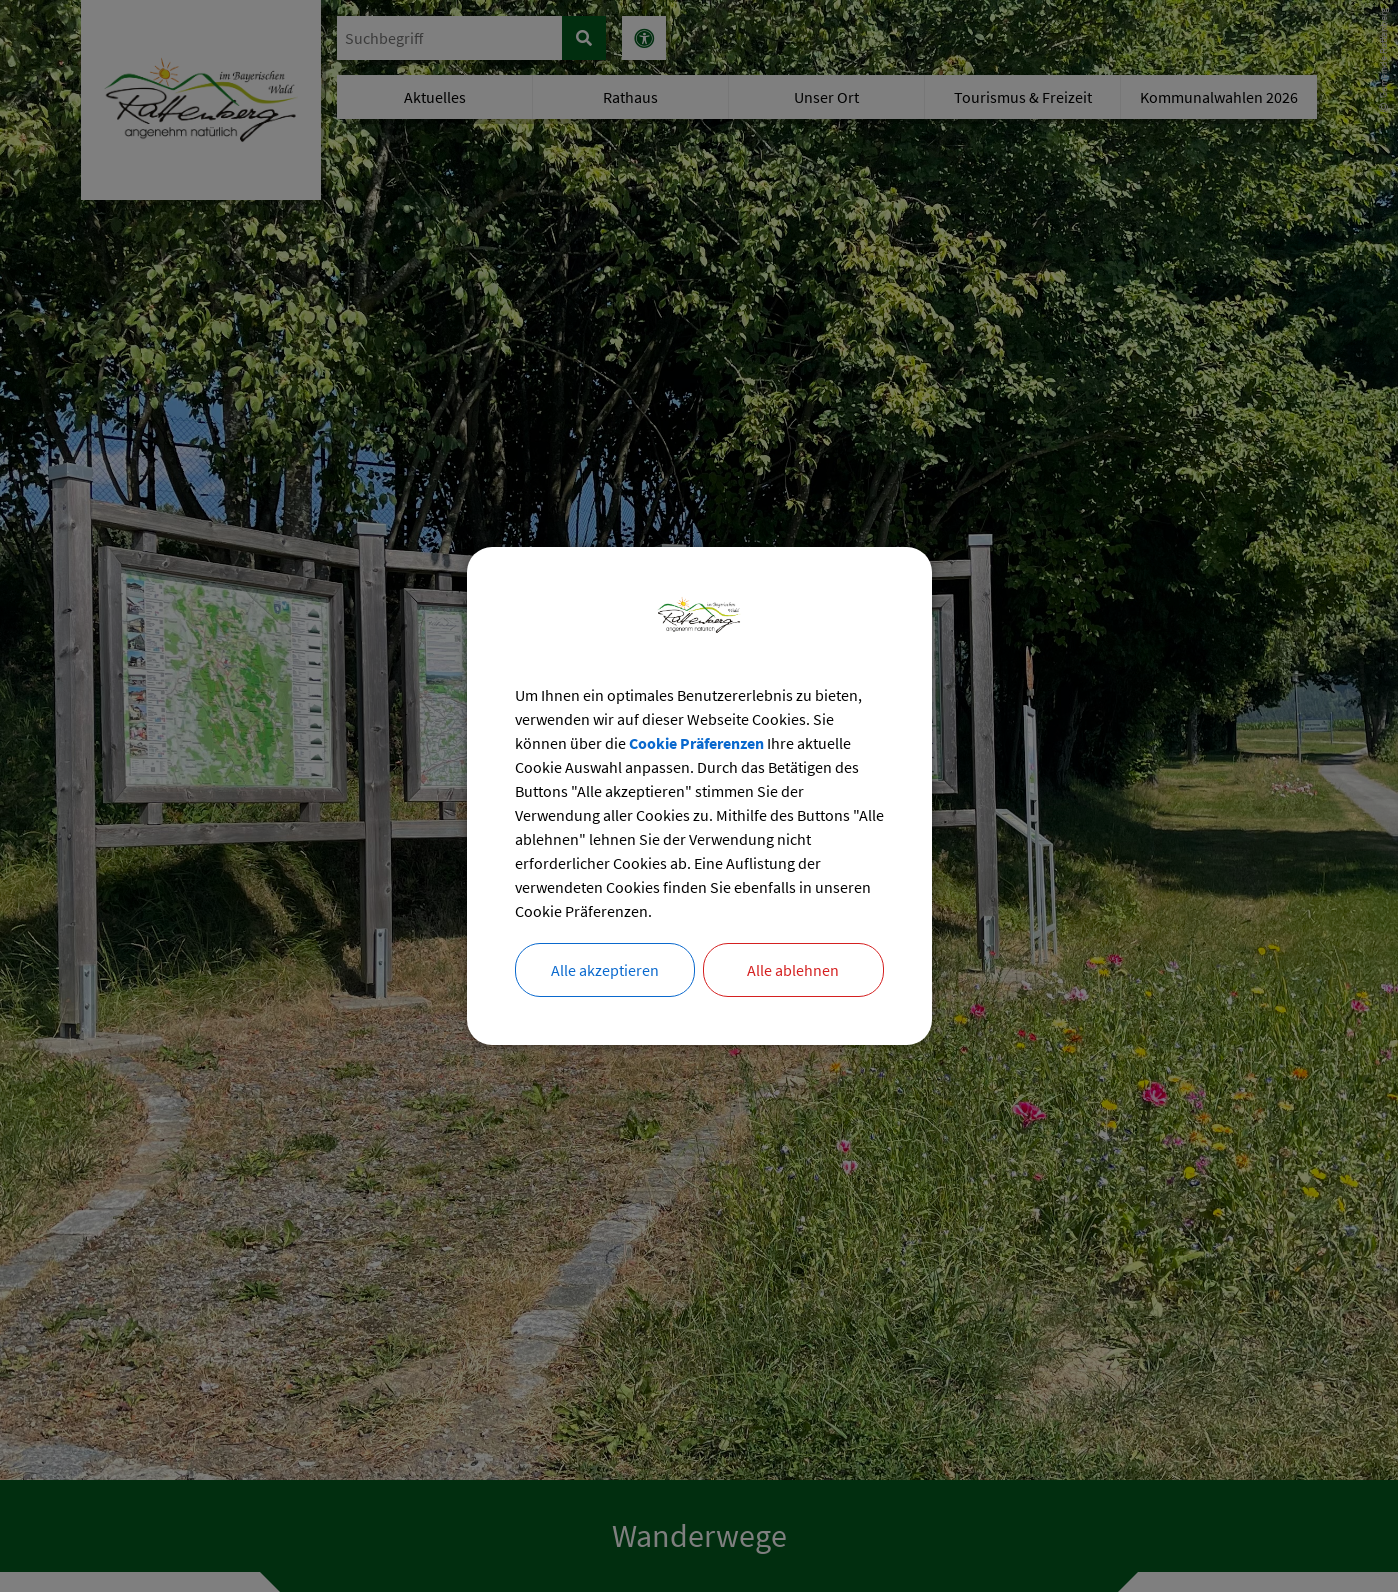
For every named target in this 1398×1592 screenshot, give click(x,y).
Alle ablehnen (793, 970)
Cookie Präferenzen (696, 743)
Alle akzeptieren (605, 970)
